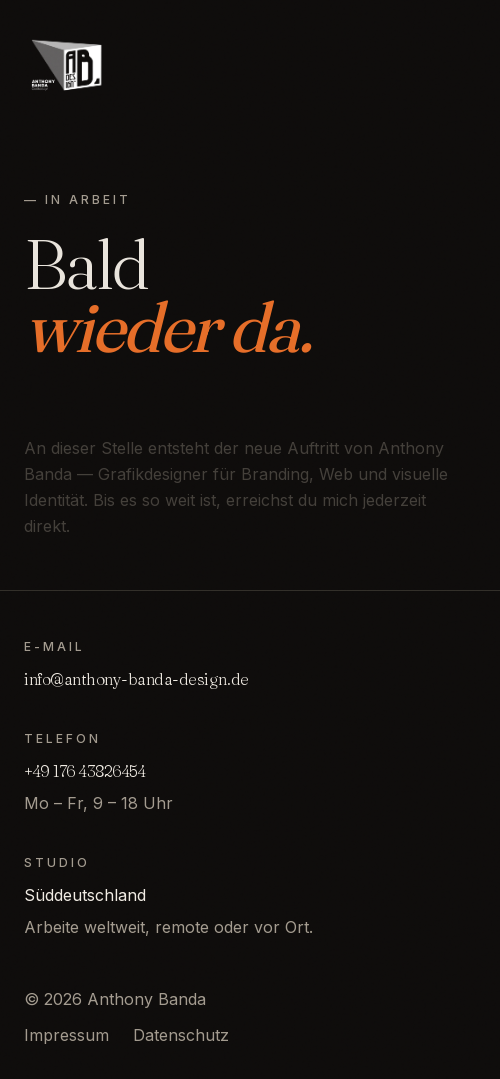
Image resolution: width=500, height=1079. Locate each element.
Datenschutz (181, 1035)
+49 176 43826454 (84, 771)
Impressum (66, 1035)
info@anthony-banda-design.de (136, 679)
